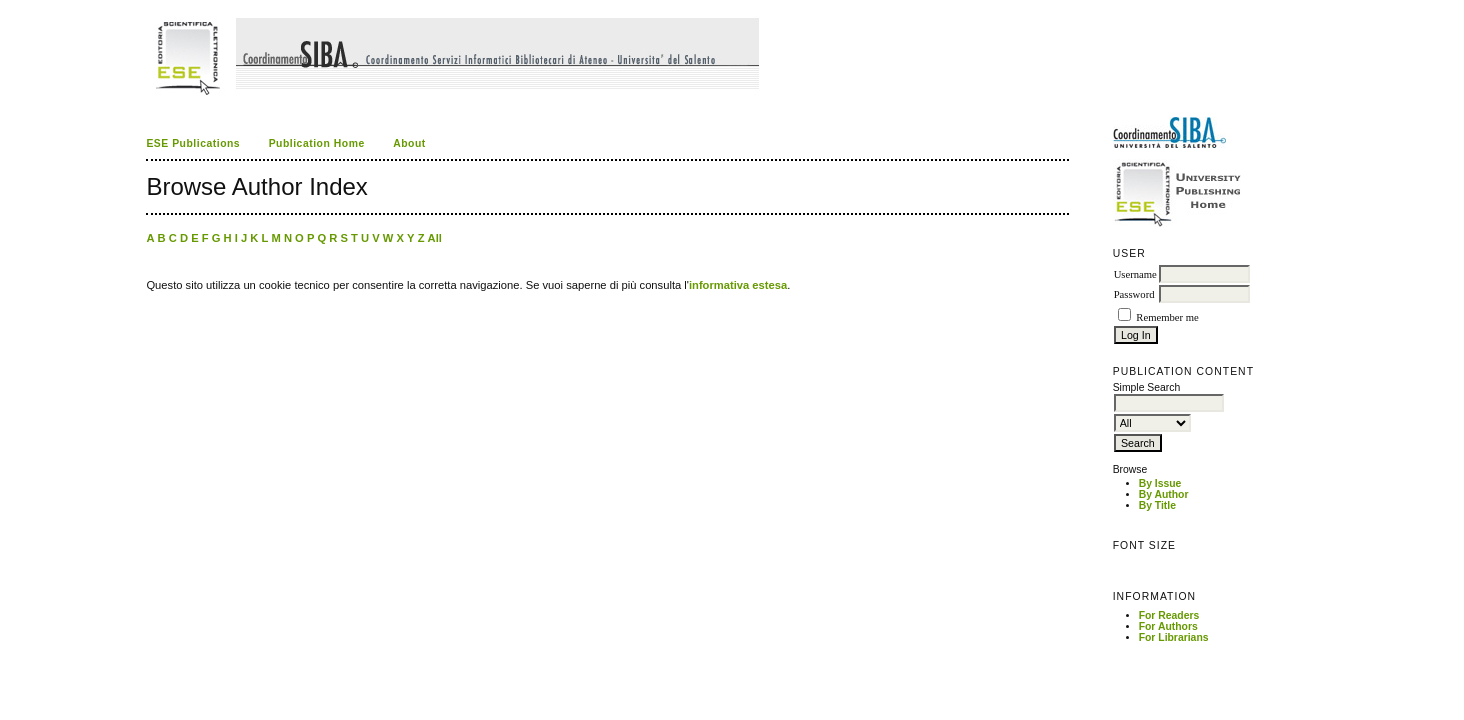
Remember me (1167, 317)
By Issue (1160, 483)
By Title (1157, 505)
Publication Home (317, 143)
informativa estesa (738, 285)
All (435, 238)
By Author (1164, 494)
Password (1134, 294)
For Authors (1168, 626)
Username (1135, 274)
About (409, 143)
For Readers (1169, 615)
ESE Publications (193, 143)
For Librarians (1174, 637)
